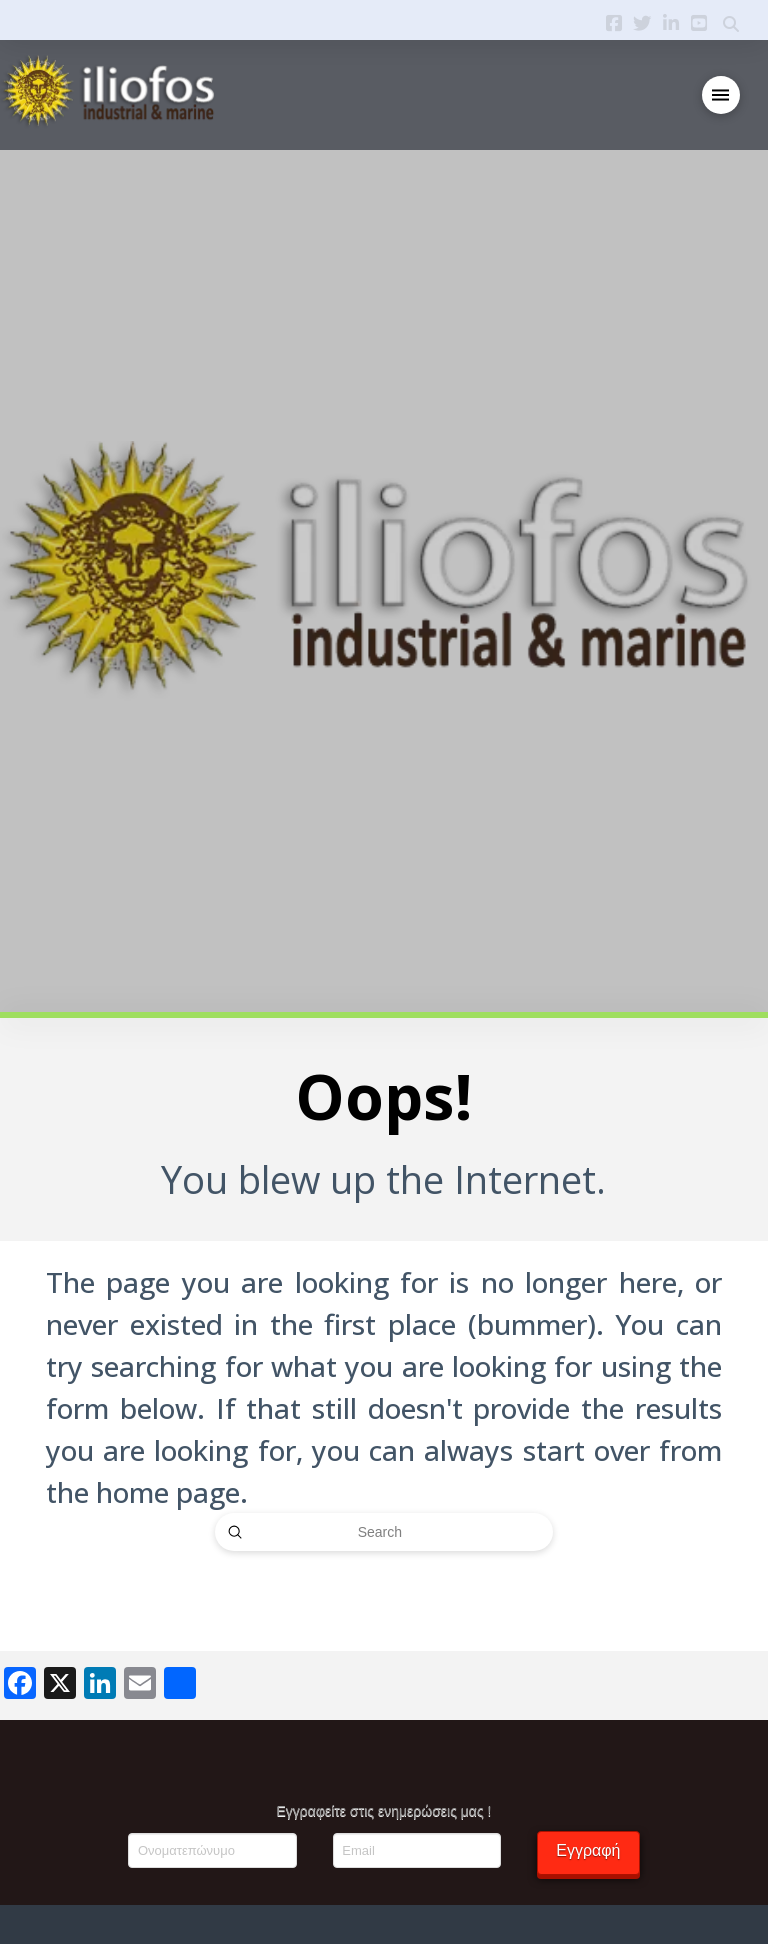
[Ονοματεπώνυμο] (212, 1850)
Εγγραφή (588, 1850)
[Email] (417, 1850)
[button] (721, 95)
